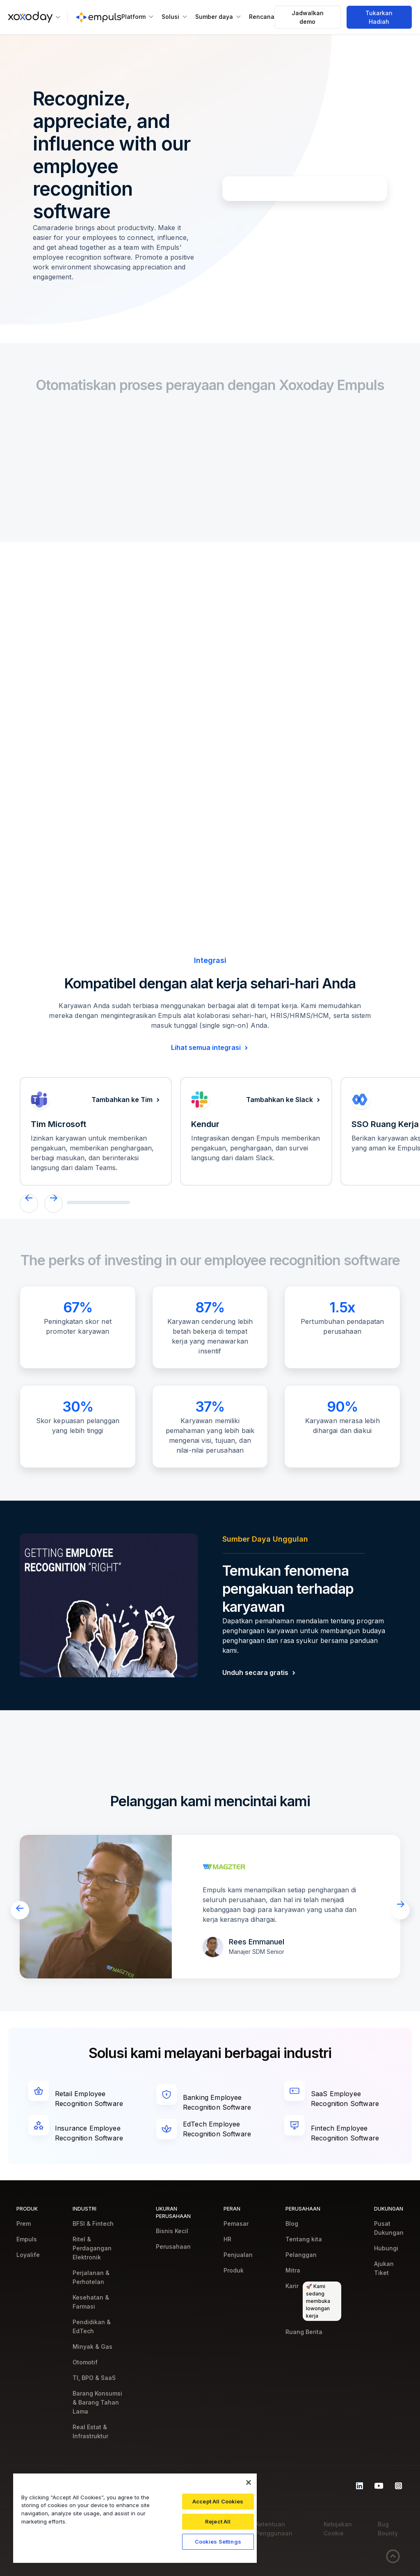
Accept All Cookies (217, 2501)
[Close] (248, 2482)
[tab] (82, 720)
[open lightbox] (96, 1906)
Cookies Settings (218, 2541)
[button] (33, 17)
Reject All (218, 2521)
